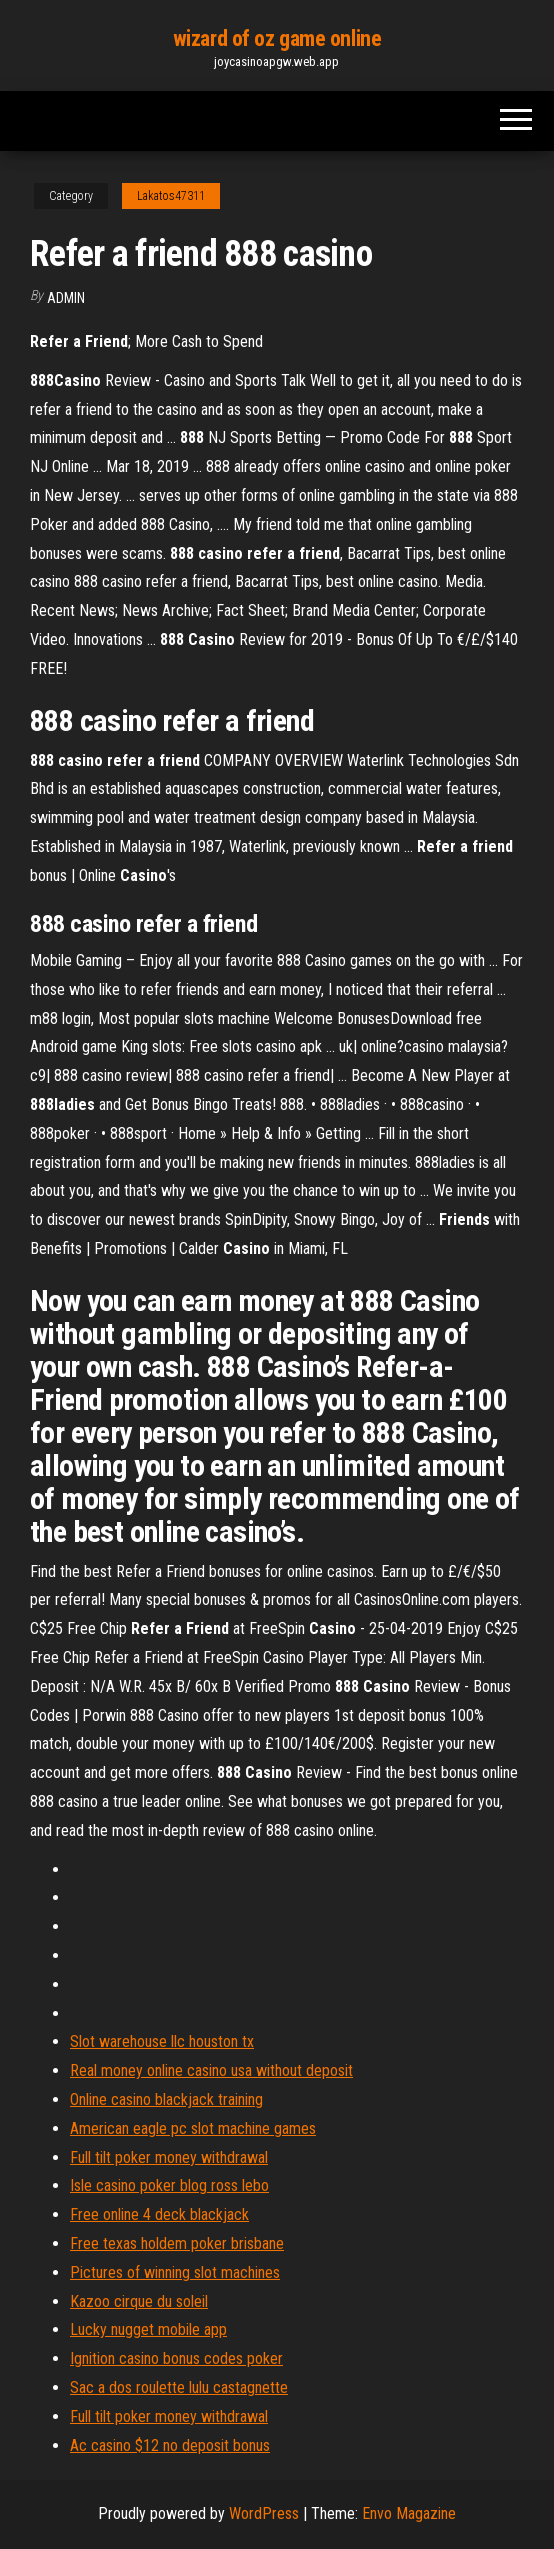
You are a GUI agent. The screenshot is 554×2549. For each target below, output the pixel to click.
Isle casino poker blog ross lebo (169, 2185)
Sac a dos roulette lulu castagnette (179, 2387)
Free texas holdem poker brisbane (177, 2243)
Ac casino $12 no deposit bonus (170, 2445)
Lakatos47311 (171, 196)
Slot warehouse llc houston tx (162, 2041)
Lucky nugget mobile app (148, 2329)
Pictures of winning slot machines (175, 2272)
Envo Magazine (409, 2513)
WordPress (264, 2513)
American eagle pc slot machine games (193, 2128)
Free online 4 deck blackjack (159, 2214)
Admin (66, 298)
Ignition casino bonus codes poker (176, 2358)
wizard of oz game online (277, 38)
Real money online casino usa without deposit (211, 2070)
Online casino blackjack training (166, 2099)
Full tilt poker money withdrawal (169, 2157)
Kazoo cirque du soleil (139, 2301)
